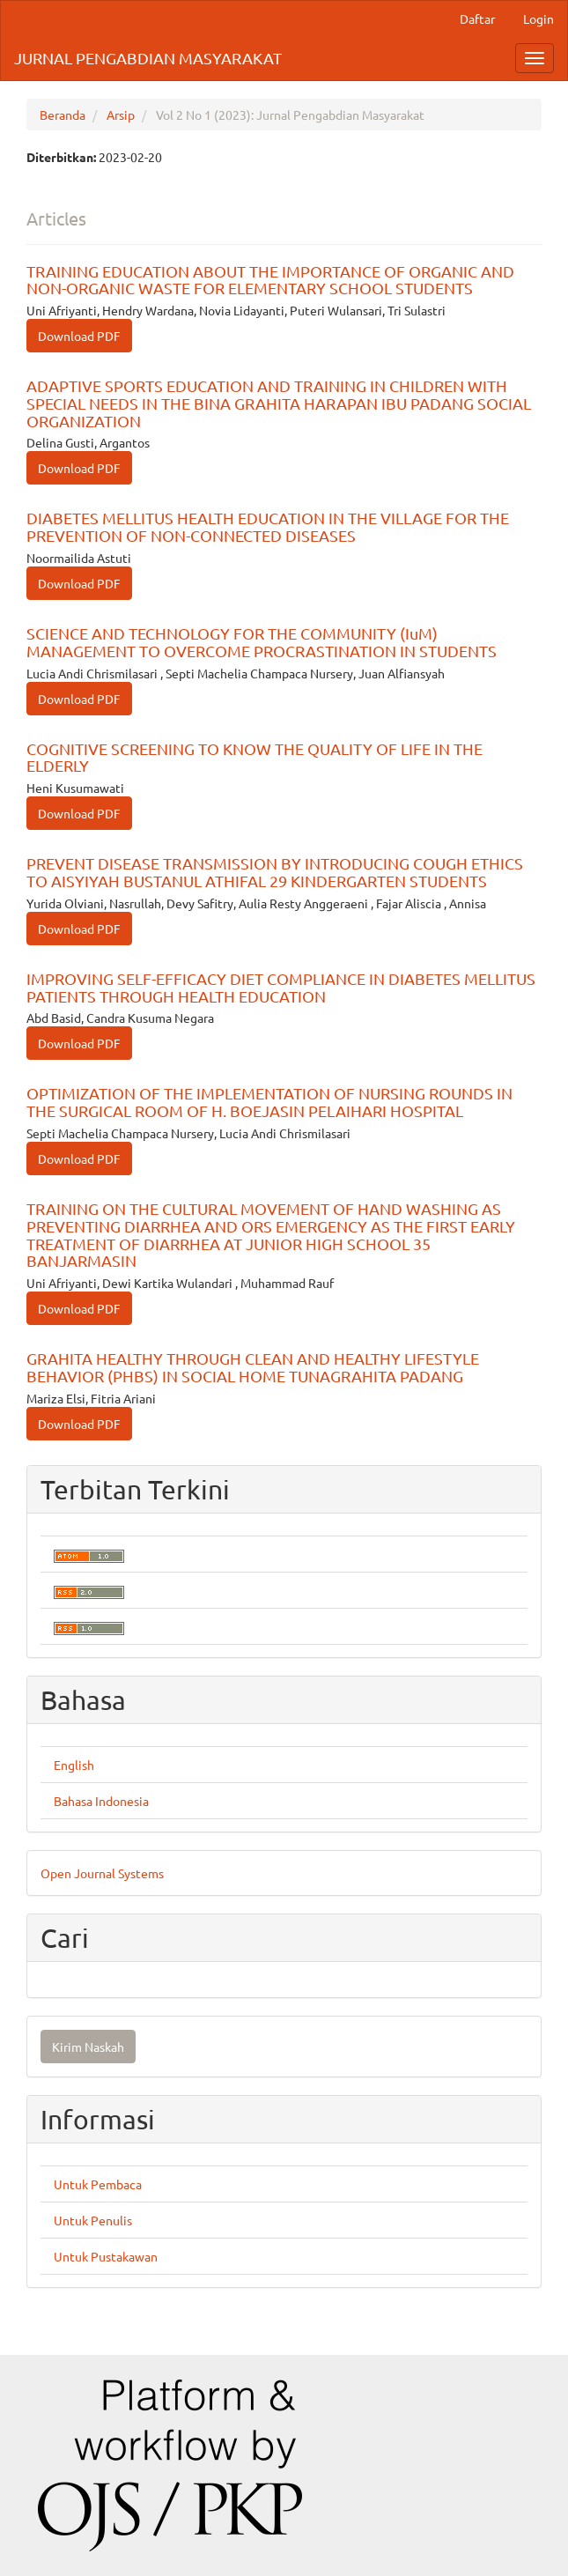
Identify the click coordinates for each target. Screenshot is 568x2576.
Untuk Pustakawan (106, 2256)
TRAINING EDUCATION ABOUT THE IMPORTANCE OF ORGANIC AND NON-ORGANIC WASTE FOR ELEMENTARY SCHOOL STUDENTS (270, 280)
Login (538, 18)
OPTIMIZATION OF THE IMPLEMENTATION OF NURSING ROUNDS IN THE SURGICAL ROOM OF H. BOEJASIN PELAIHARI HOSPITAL (269, 1102)
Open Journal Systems (102, 1873)
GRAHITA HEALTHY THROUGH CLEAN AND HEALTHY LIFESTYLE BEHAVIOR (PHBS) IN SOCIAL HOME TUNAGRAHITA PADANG (252, 1367)
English (74, 1765)
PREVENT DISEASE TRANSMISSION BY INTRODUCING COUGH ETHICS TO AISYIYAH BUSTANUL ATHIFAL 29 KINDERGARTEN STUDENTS (274, 872)
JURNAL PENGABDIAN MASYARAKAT (148, 57)
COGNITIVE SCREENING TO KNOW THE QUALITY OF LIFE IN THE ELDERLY (254, 757)
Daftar (477, 18)
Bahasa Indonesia (101, 1801)
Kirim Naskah (88, 2046)
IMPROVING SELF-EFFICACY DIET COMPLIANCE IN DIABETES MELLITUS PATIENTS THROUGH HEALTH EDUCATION (280, 987)
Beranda (62, 114)
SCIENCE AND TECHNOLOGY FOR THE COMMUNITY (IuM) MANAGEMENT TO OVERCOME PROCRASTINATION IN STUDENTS (261, 642)
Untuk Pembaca (98, 2184)
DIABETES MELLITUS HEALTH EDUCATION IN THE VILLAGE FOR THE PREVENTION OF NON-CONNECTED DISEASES (267, 526)
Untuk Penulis (93, 2220)
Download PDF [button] (79, 336)
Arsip (121, 114)
